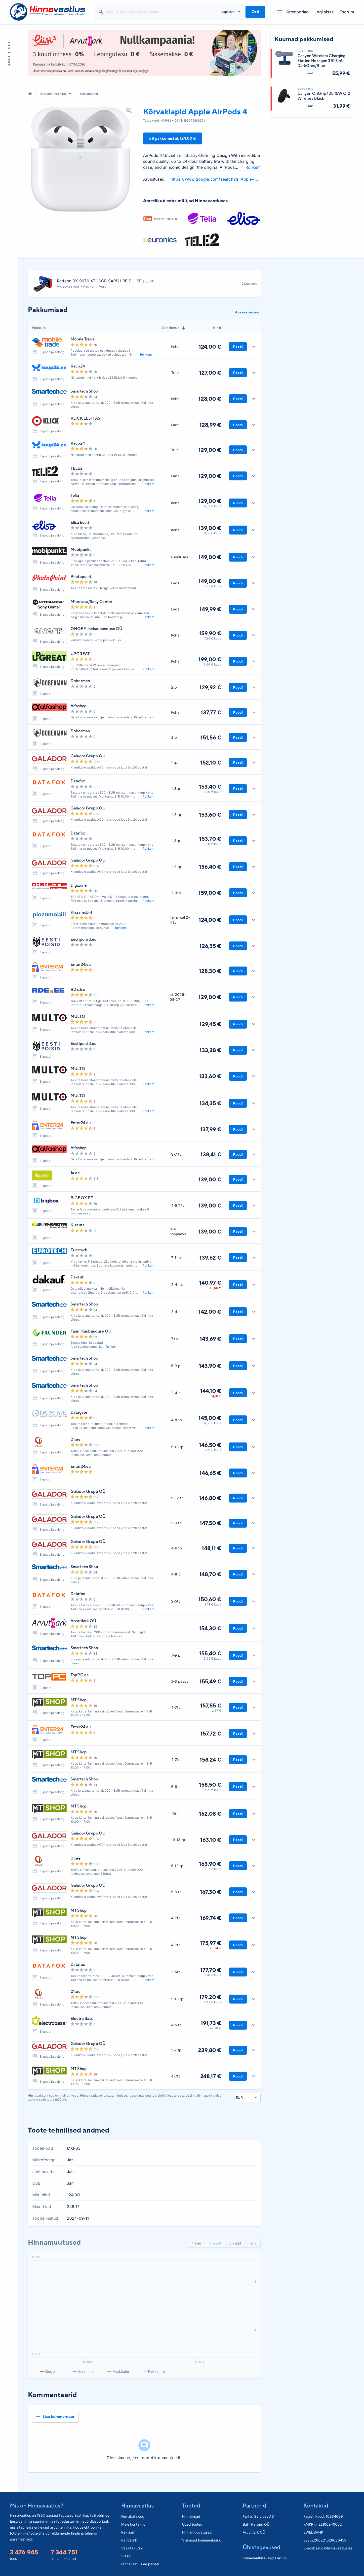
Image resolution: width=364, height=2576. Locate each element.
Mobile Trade (83, 339)
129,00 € (210, 501)
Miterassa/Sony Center (91, 601)
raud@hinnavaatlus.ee (334, 2548)
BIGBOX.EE (82, 1198)
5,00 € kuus (212, 664)
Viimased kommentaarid (201, 2540)
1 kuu (196, 2243)
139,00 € (210, 528)
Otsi (101, 12)
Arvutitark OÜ (83, 1620)
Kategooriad (293, 11)
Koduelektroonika (53, 94)
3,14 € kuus (212, 1604)
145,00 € (210, 1418)
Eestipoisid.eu (83, 939)
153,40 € (210, 786)
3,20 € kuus (212, 792)
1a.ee (75, 1173)
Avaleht (30, 94)
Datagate (79, 1412)
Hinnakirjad (191, 2516)
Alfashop (79, 705)
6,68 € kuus (212, 1423)
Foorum (347, 11)
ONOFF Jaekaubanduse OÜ (96, 628)
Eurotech (79, 1250)
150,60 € (210, 1599)
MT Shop (79, 1700)
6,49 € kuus (212, 2002)
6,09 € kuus (212, 1658)
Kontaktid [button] (315, 2505)
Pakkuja (39, 328)
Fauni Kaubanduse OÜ (91, 1331)
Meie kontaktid (133, 2524)
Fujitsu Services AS (258, 2516)
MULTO (78, 1016)
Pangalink (129, 2540)
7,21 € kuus (213, 1450)
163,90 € (210, 1864)
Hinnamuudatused (197, 2532)
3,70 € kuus (212, 1975)
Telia (75, 495)
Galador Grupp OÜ (88, 756)
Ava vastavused (248, 312)
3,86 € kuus (212, 533)
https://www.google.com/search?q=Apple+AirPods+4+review (215, 179)
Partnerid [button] (254, 2505)
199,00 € (210, 659)
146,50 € (210, 1445)
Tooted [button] (191, 2505)
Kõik (252, 2243)
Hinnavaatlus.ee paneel (140, 2564)
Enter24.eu (81, 964)
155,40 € (210, 1653)
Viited (126, 2556)
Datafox (78, 781)
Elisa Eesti (80, 522)
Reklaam (128, 2532)
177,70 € (210, 1970)
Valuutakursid (132, 2548)
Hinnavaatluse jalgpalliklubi (264, 2558)
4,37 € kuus (212, 506)
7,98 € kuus (212, 638)
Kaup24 (78, 366)
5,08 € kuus (212, 586)
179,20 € (210, 1997)
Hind (217, 328)
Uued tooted (192, 2524)
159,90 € (210, 633)
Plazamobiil (81, 912)
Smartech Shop (84, 391)
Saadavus (174, 328)
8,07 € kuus (212, 1869)
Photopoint (81, 576)
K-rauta (77, 1225)
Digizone (79, 885)
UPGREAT (80, 653)
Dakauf (77, 1277)
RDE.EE (78, 989)
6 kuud (235, 2243)
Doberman (80, 680)
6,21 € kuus (212, 1790)
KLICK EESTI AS (85, 418)
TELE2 (76, 468)
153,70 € (210, 839)
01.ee (76, 1439)
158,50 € (210, 1784)
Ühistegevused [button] (261, 2547)
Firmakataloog (132, 2516)
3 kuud (215, 2243)
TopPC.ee (80, 1675)
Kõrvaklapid (89, 94)
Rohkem (253, 167)
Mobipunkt (81, 549)
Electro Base (82, 2018)
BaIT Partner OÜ (256, 2524)
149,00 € (210, 581)
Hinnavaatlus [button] (137, 2505)
